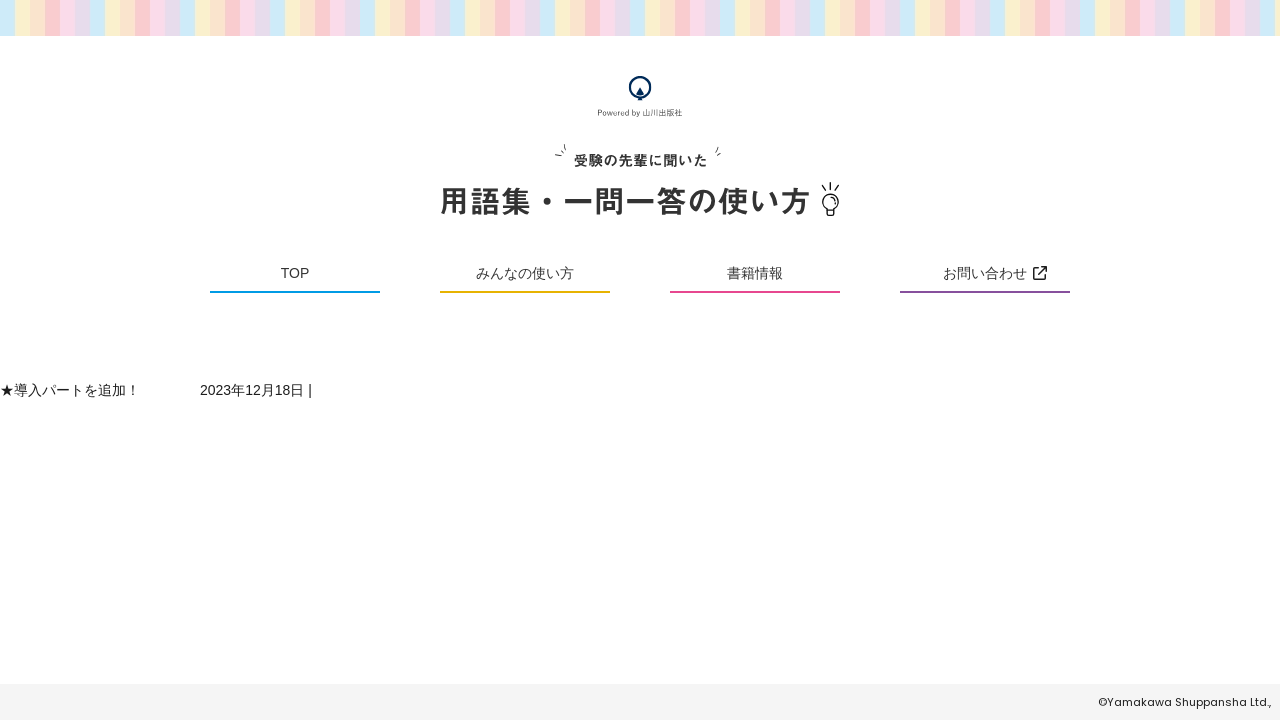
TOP (295, 273)
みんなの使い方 (525, 273)
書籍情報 (755, 273)
